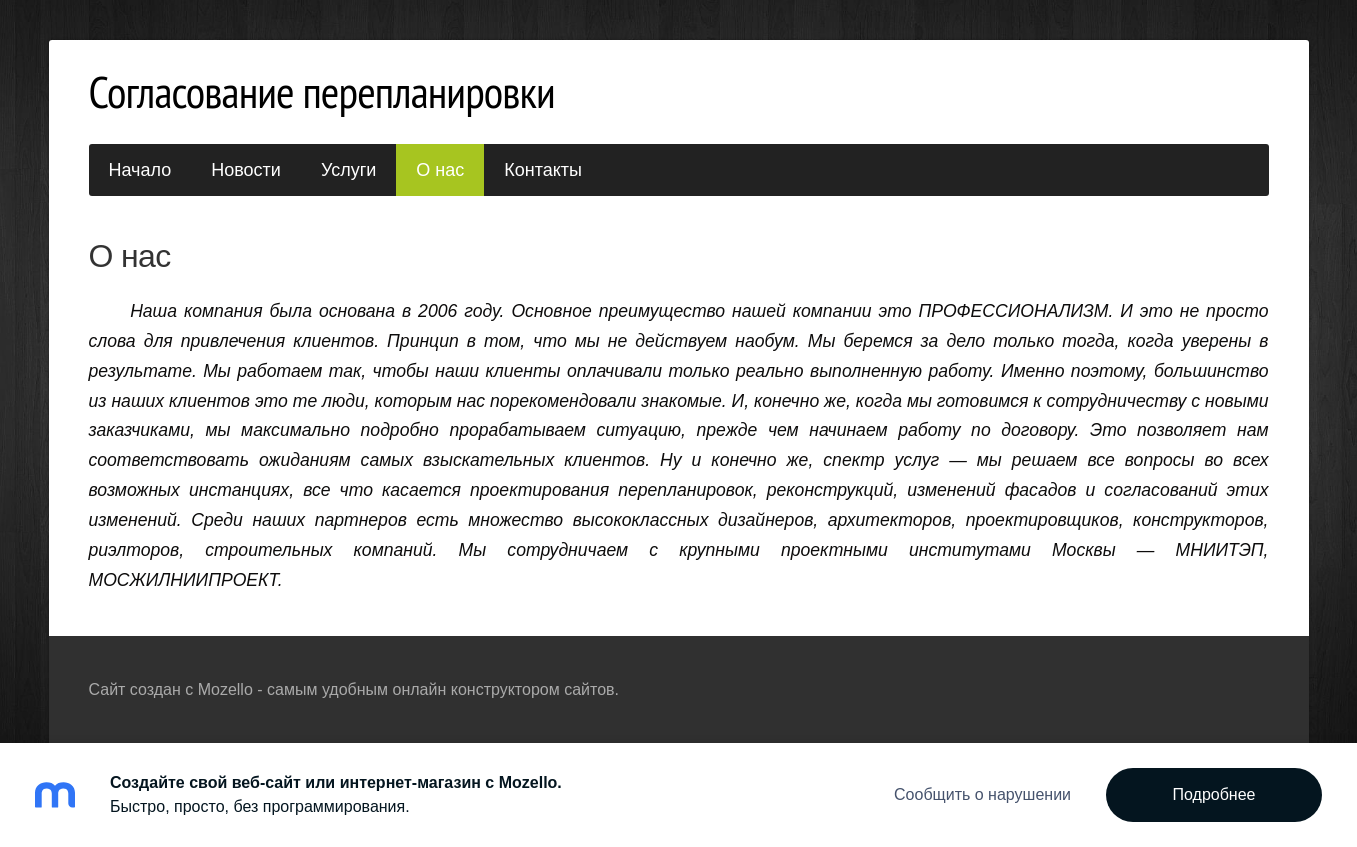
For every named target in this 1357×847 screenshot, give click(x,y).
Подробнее (1214, 794)
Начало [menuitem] (140, 170)
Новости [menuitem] (246, 170)
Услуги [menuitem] (348, 170)
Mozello (225, 689)
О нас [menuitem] (440, 170)
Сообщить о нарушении (982, 794)
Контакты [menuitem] (543, 170)
